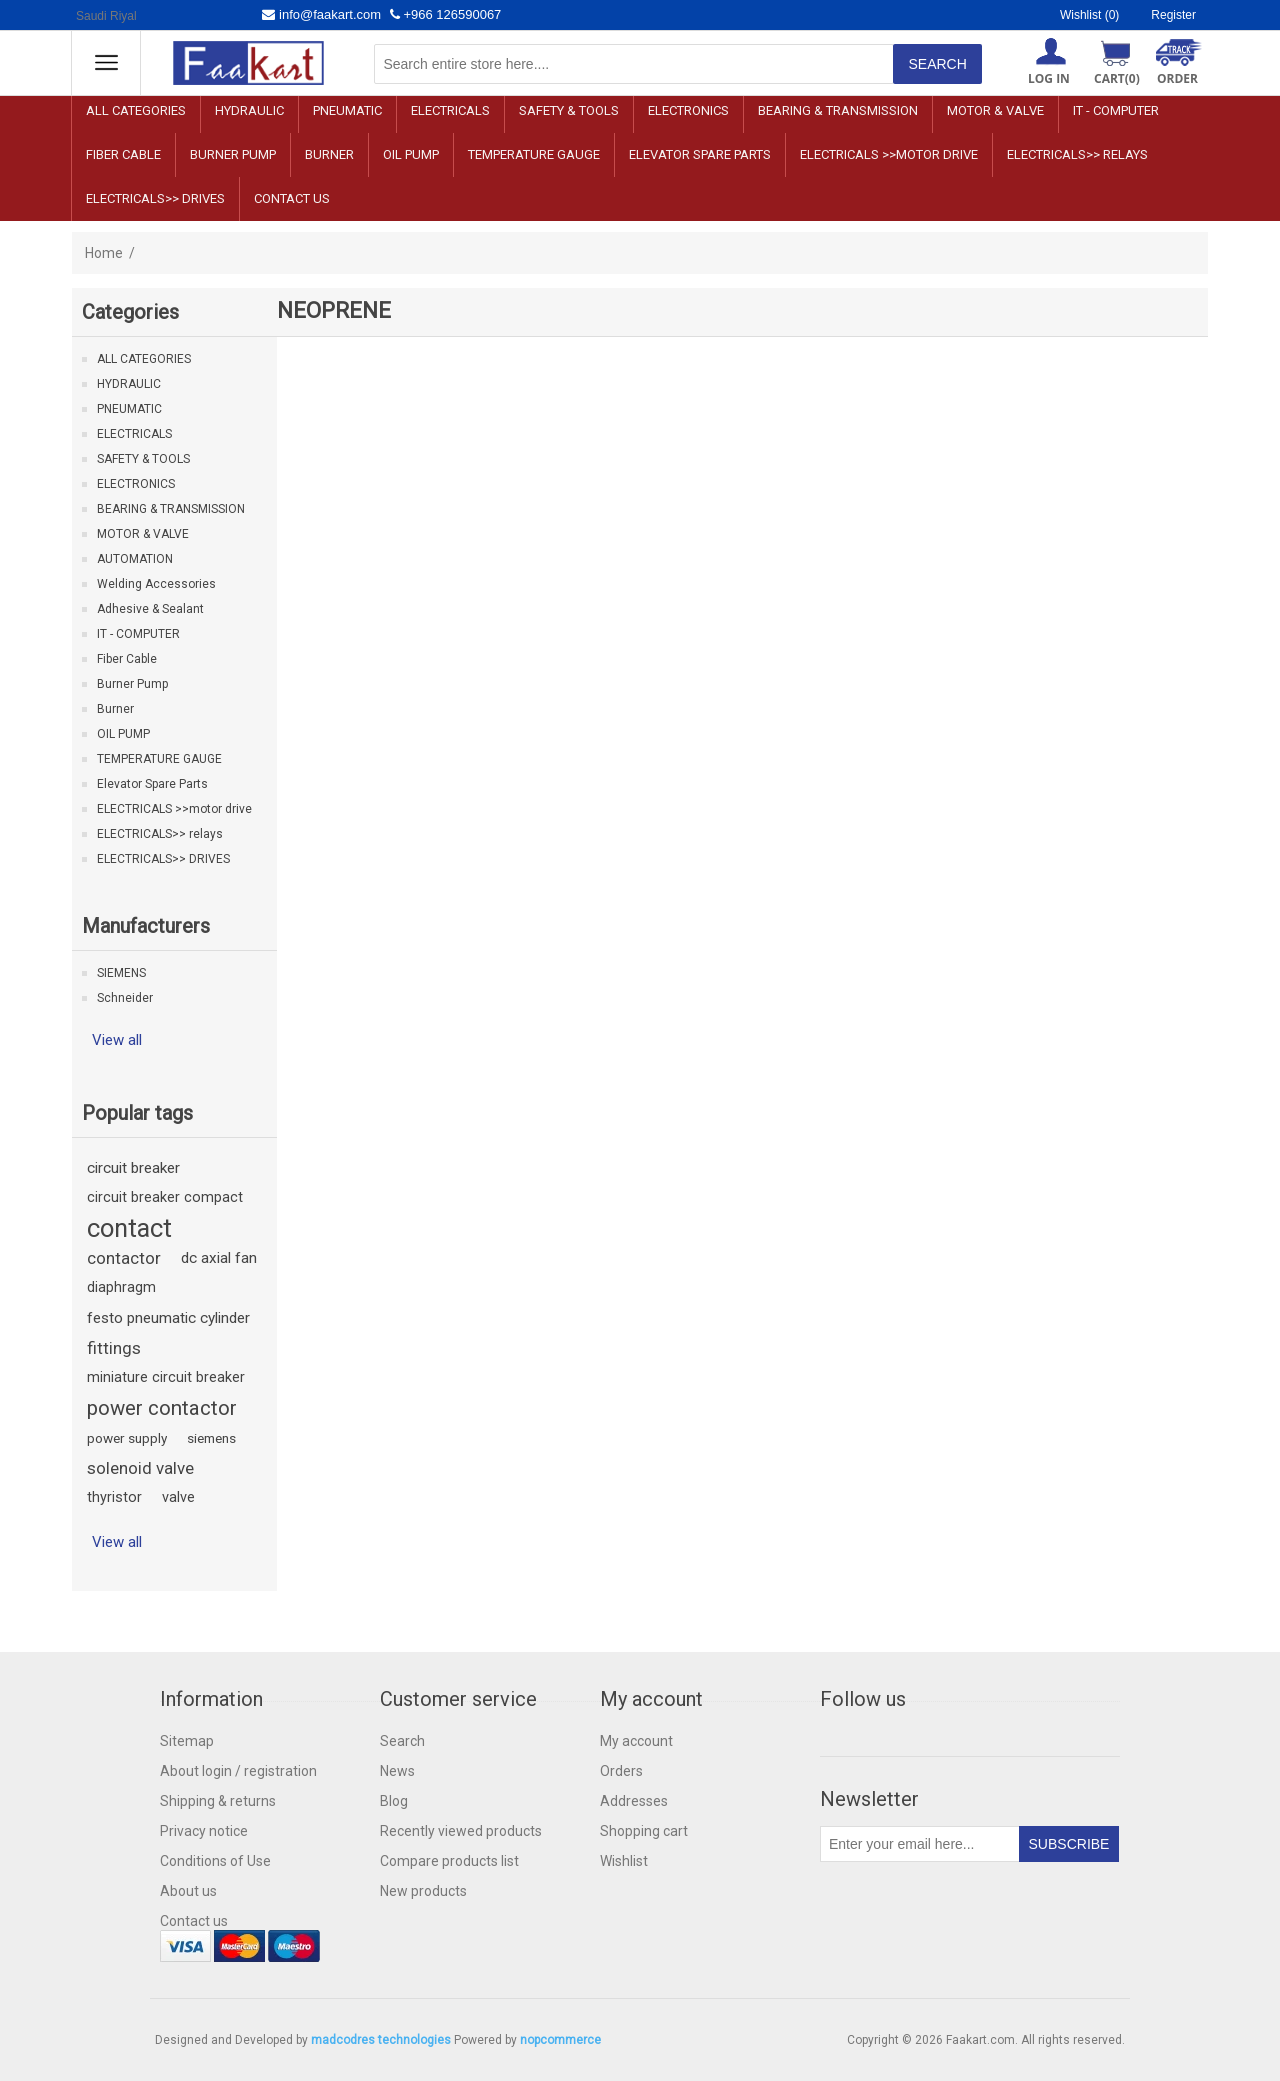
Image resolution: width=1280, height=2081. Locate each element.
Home (104, 253)
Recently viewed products (461, 1831)
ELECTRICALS (450, 110)
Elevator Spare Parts (700, 154)
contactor (124, 1258)
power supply (127, 1438)
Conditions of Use (215, 1861)
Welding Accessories (156, 584)
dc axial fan (219, 1258)
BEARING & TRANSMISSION (838, 110)
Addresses (634, 1801)
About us (188, 1891)
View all (117, 1040)
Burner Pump (233, 154)
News (397, 1771)
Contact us (292, 198)
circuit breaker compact (165, 1197)
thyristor (114, 1497)
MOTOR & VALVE (995, 110)
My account (636, 1741)
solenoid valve (140, 1468)
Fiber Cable (123, 154)
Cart (1117, 78)
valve (178, 1497)
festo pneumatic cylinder (168, 1318)
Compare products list (449, 1861)
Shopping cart (644, 1831)
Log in (1049, 78)
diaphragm (121, 1287)
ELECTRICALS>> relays (1077, 154)
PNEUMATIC (347, 110)
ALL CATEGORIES (136, 110)
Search (402, 1741)
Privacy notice (204, 1831)
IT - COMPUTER (1116, 110)
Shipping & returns (218, 1801)
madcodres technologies (381, 2040)
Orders (621, 1771)
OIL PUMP (411, 154)
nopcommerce (560, 2040)
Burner (329, 154)
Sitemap (187, 1741)
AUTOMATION (135, 559)
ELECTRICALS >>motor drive (889, 154)
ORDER (1177, 78)
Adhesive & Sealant (150, 609)
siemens (211, 1438)
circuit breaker (133, 1168)
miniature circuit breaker (166, 1377)
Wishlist (624, 1861)
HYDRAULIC (249, 110)
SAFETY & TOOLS (569, 110)
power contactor (162, 1408)
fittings (114, 1348)
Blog (394, 1801)
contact (129, 1228)
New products (423, 1891)
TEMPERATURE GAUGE (534, 154)
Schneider (125, 998)
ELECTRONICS (688, 110)
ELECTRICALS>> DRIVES (155, 198)
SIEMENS (121, 973)
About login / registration (238, 1771)
